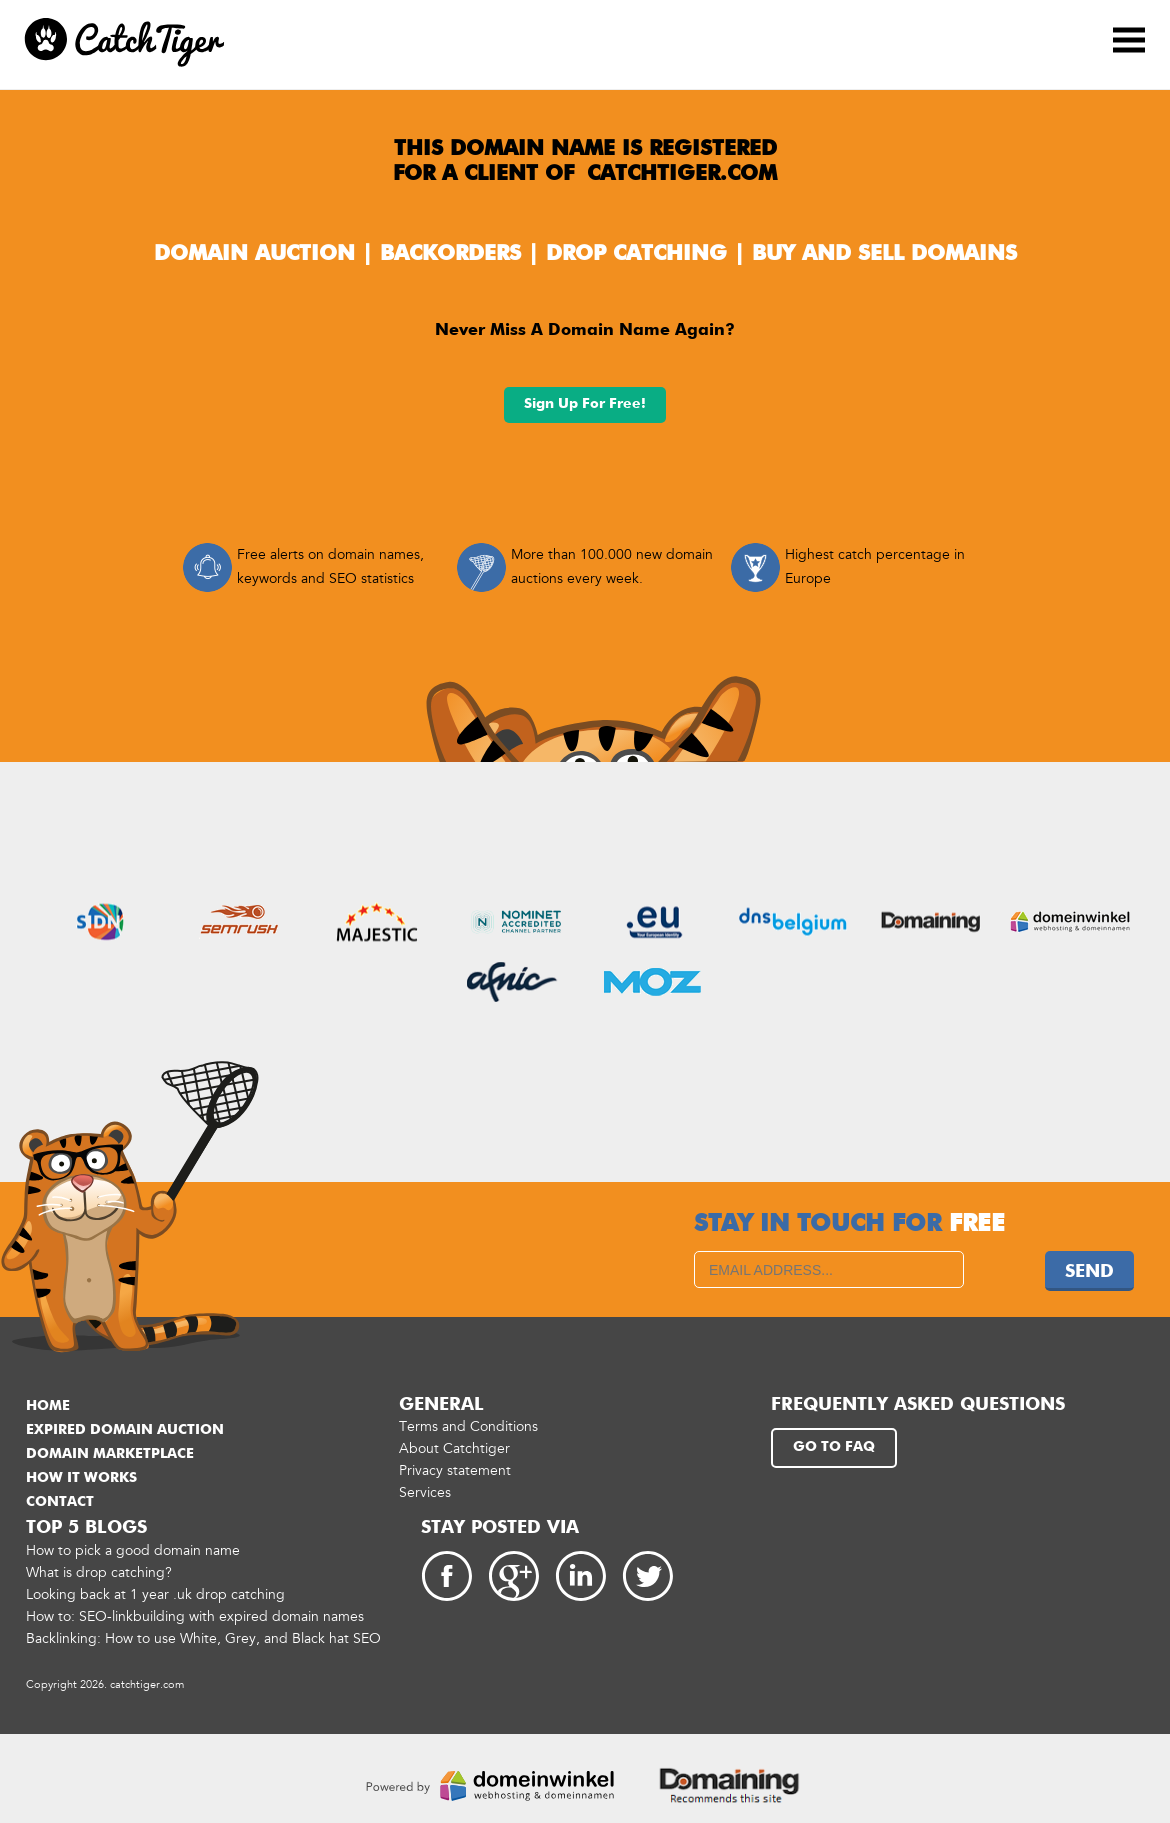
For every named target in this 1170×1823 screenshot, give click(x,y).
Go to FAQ (834, 1447)
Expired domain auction (125, 1430)
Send (1089, 1272)
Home (48, 1406)
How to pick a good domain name (133, 1550)
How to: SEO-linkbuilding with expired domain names (195, 1616)
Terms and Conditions (468, 1426)
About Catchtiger (454, 1448)
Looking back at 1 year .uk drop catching (155, 1594)
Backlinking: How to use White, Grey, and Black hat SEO (203, 1638)
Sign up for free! (585, 404)
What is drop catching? (99, 1572)
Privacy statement (455, 1470)
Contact (60, 1502)
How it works (81, 1478)
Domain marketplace (110, 1454)
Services (425, 1492)
